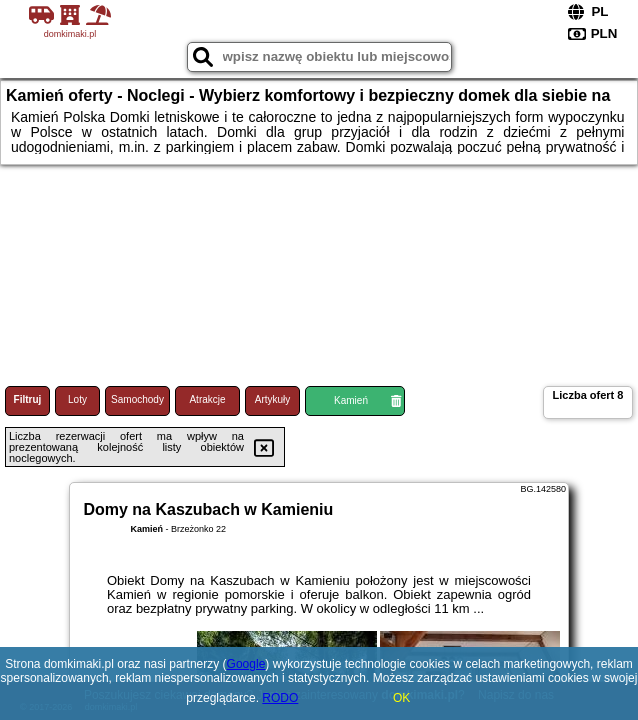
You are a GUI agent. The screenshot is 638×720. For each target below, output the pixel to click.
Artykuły (273, 399)
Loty (77, 399)
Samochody (137, 399)
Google (246, 664)
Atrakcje (207, 399)
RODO (280, 698)
